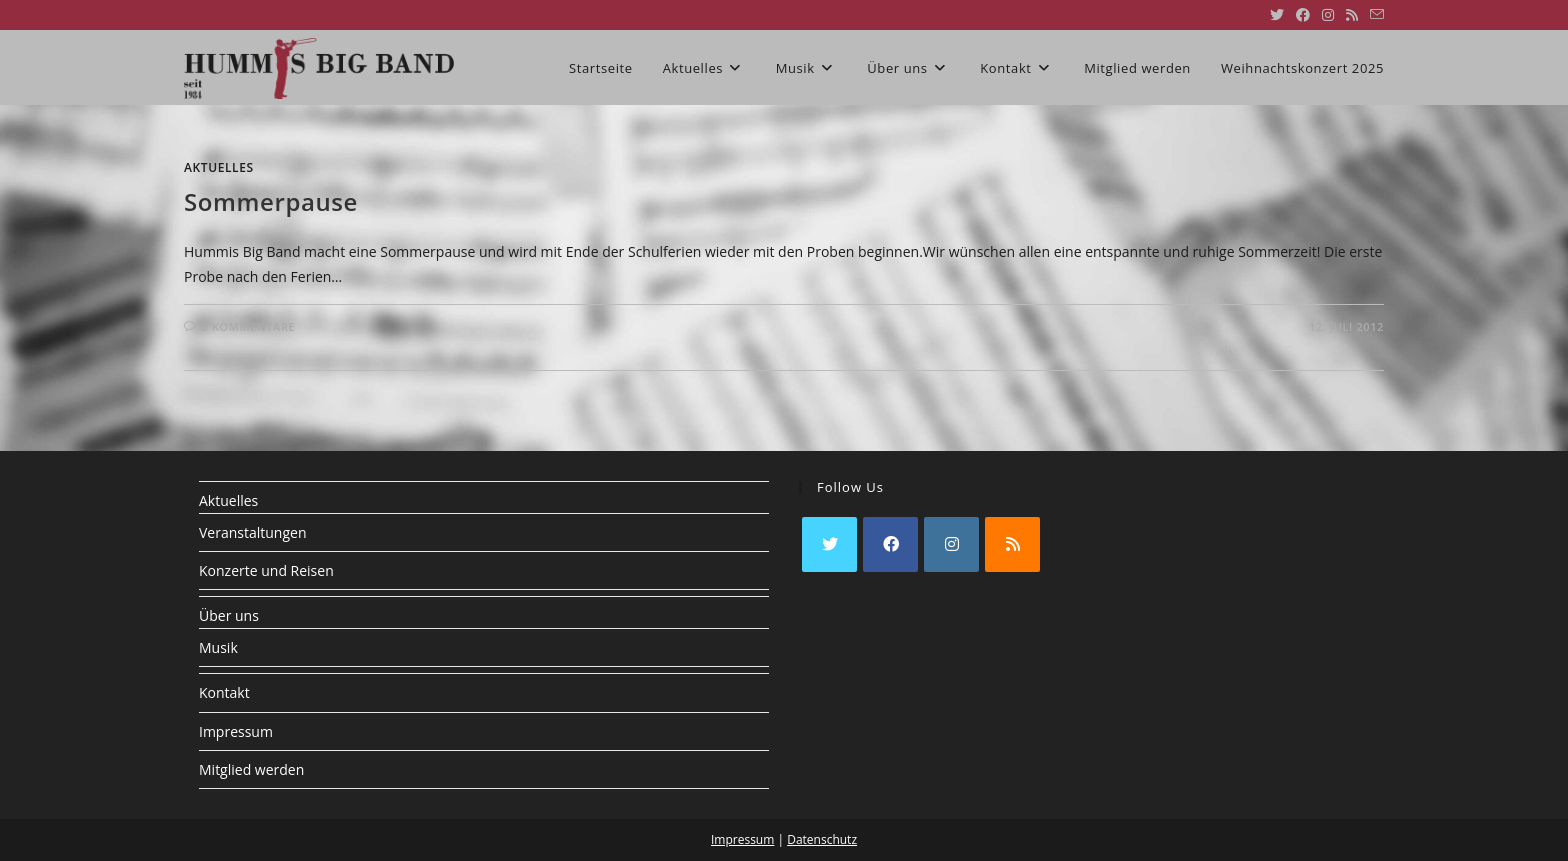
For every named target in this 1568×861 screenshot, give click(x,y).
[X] (829, 544)
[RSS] (1012, 544)
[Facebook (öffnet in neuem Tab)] (1303, 15)
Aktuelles (219, 167)
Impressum (236, 731)
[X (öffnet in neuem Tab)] (1277, 15)
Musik (218, 647)
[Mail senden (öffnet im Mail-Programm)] (1374, 15)
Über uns (229, 615)
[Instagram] (951, 544)
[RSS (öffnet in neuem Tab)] (1352, 15)
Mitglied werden (251, 769)
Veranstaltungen (252, 532)
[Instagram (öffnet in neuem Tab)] (1328, 15)
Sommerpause (271, 201)
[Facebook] (890, 544)
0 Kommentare (249, 326)
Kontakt (224, 692)
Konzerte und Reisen (266, 570)
